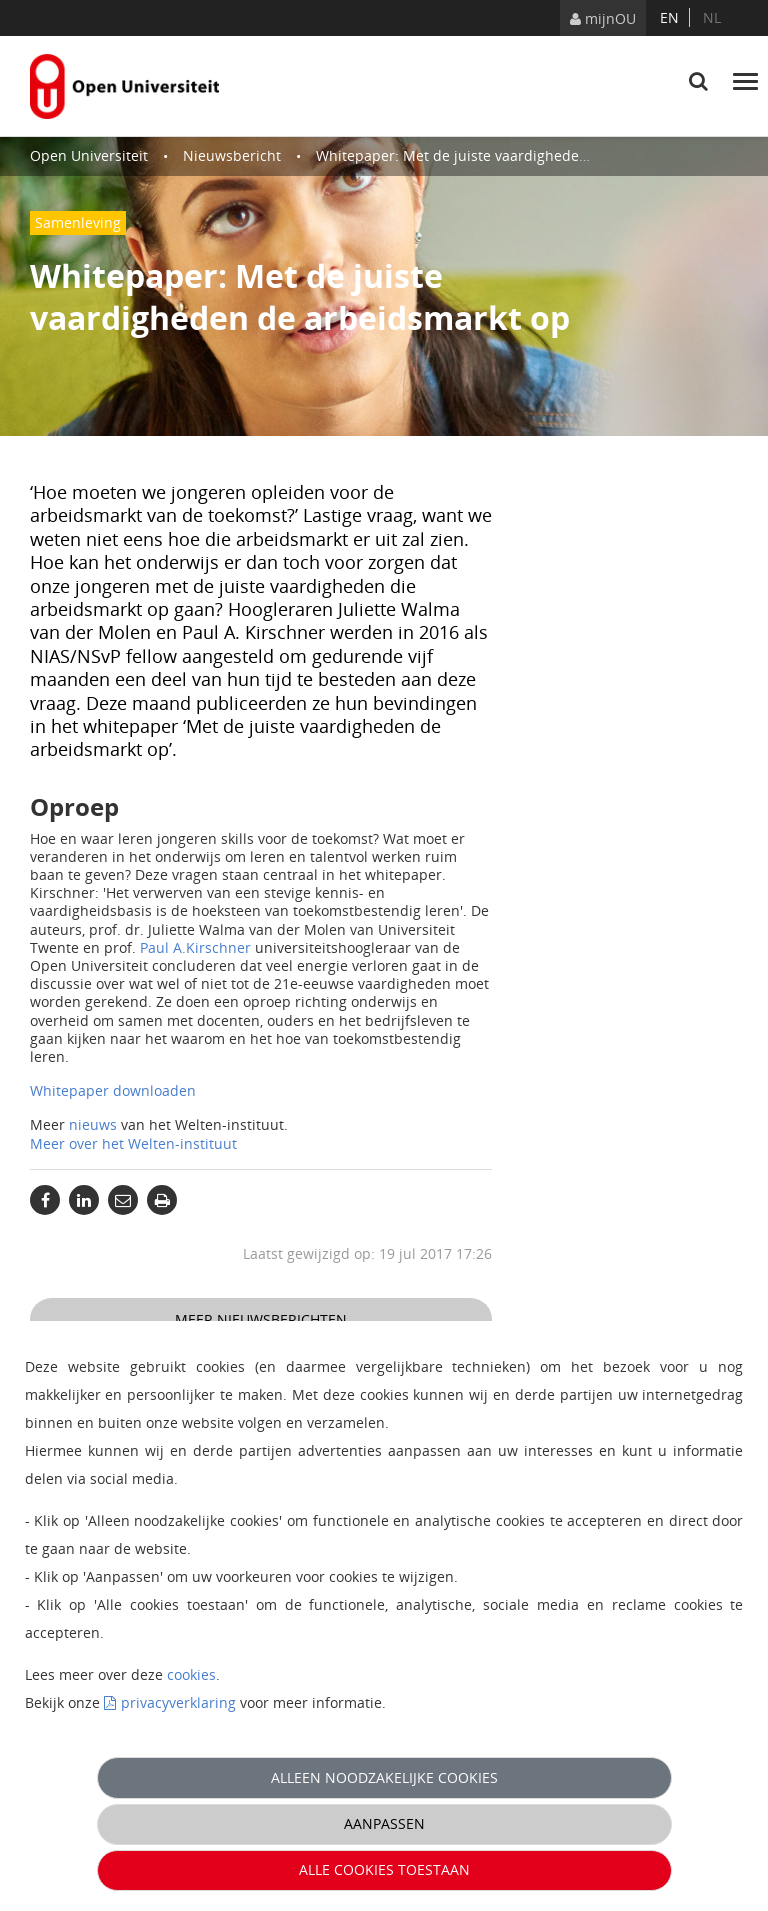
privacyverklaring (178, 1702)
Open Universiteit (89, 155)
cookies (191, 1674)
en (669, 17)
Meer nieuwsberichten (261, 1319)
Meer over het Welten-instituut (133, 1143)
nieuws (95, 1124)
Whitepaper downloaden (113, 1090)
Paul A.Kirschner (195, 947)
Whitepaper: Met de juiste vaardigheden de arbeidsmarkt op (520, 155)
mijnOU (603, 18)
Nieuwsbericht (232, 155)
